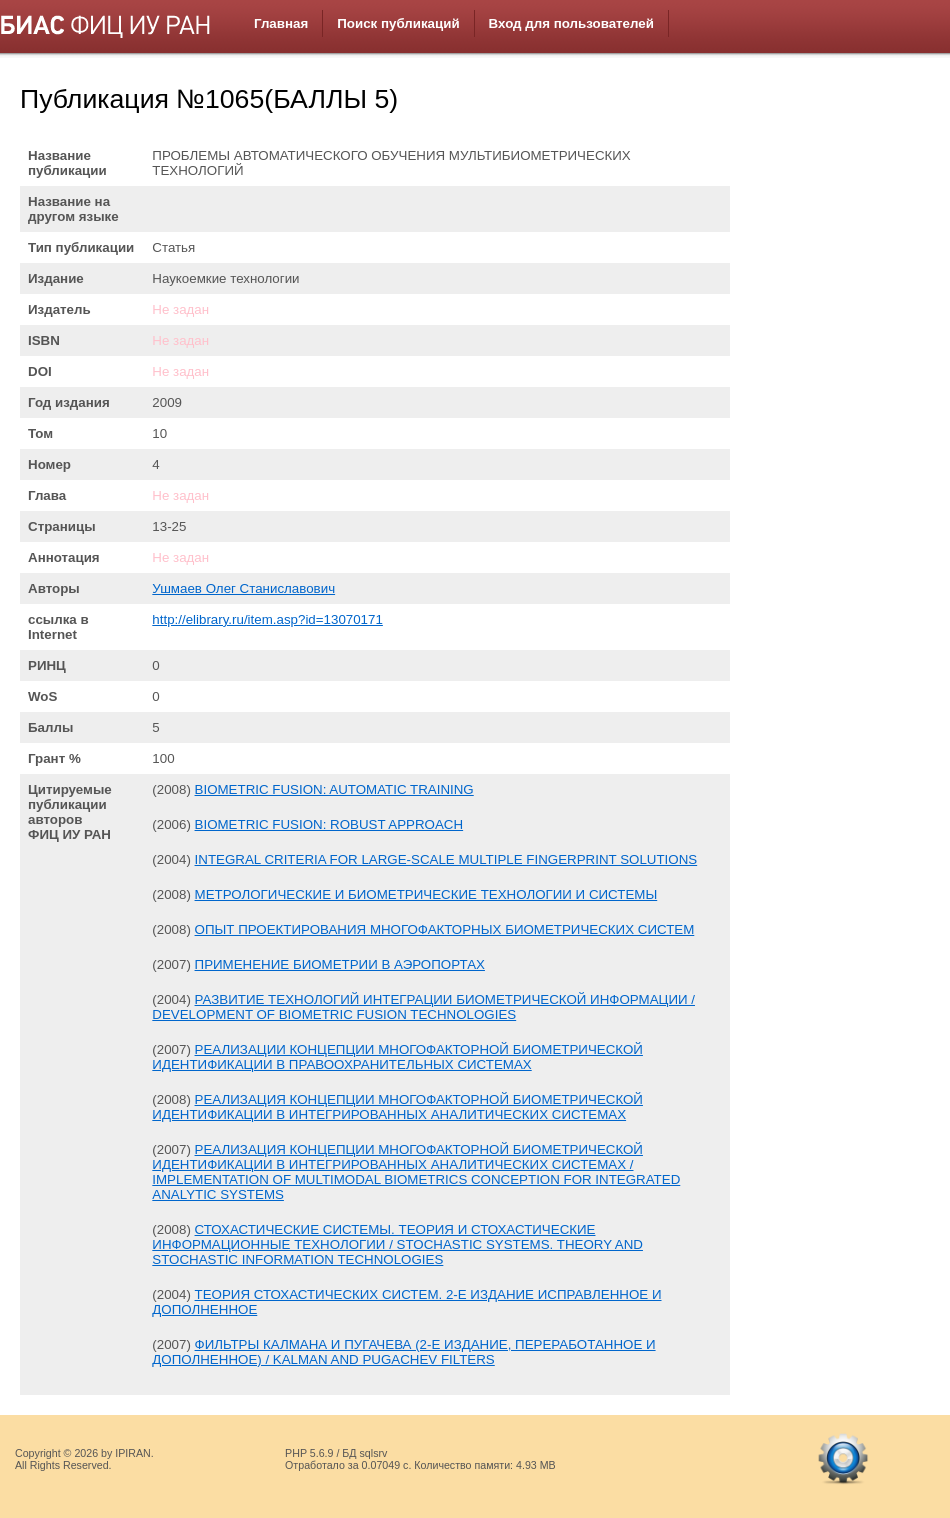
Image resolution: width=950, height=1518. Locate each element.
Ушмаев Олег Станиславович (243, 588)
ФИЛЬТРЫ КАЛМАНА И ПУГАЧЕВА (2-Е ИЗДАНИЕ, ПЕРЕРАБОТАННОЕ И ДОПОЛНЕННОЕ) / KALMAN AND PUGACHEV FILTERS (403, 1352)
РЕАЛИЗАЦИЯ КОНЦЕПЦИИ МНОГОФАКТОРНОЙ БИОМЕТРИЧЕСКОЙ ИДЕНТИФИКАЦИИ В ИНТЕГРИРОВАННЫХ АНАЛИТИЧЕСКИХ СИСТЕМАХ (397, 1107)
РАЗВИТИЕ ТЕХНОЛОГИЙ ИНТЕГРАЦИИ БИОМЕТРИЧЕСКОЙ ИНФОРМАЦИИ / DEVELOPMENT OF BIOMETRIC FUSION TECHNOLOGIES (423, 1007)
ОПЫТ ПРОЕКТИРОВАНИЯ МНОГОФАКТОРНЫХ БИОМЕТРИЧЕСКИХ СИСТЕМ (445, 929)
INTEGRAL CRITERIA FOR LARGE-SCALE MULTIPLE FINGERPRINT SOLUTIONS (446, 859)
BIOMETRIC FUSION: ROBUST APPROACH (329, 824)
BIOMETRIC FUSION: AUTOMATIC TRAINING (334, 789)
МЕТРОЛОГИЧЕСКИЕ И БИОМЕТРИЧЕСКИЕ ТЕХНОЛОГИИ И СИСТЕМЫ (426, 894)
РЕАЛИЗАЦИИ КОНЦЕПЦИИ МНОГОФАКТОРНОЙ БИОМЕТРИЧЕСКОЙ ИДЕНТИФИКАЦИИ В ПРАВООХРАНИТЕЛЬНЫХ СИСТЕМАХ (397, 1057)
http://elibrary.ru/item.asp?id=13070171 (267, 619)
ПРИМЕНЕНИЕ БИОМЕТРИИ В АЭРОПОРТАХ (340, 964)
